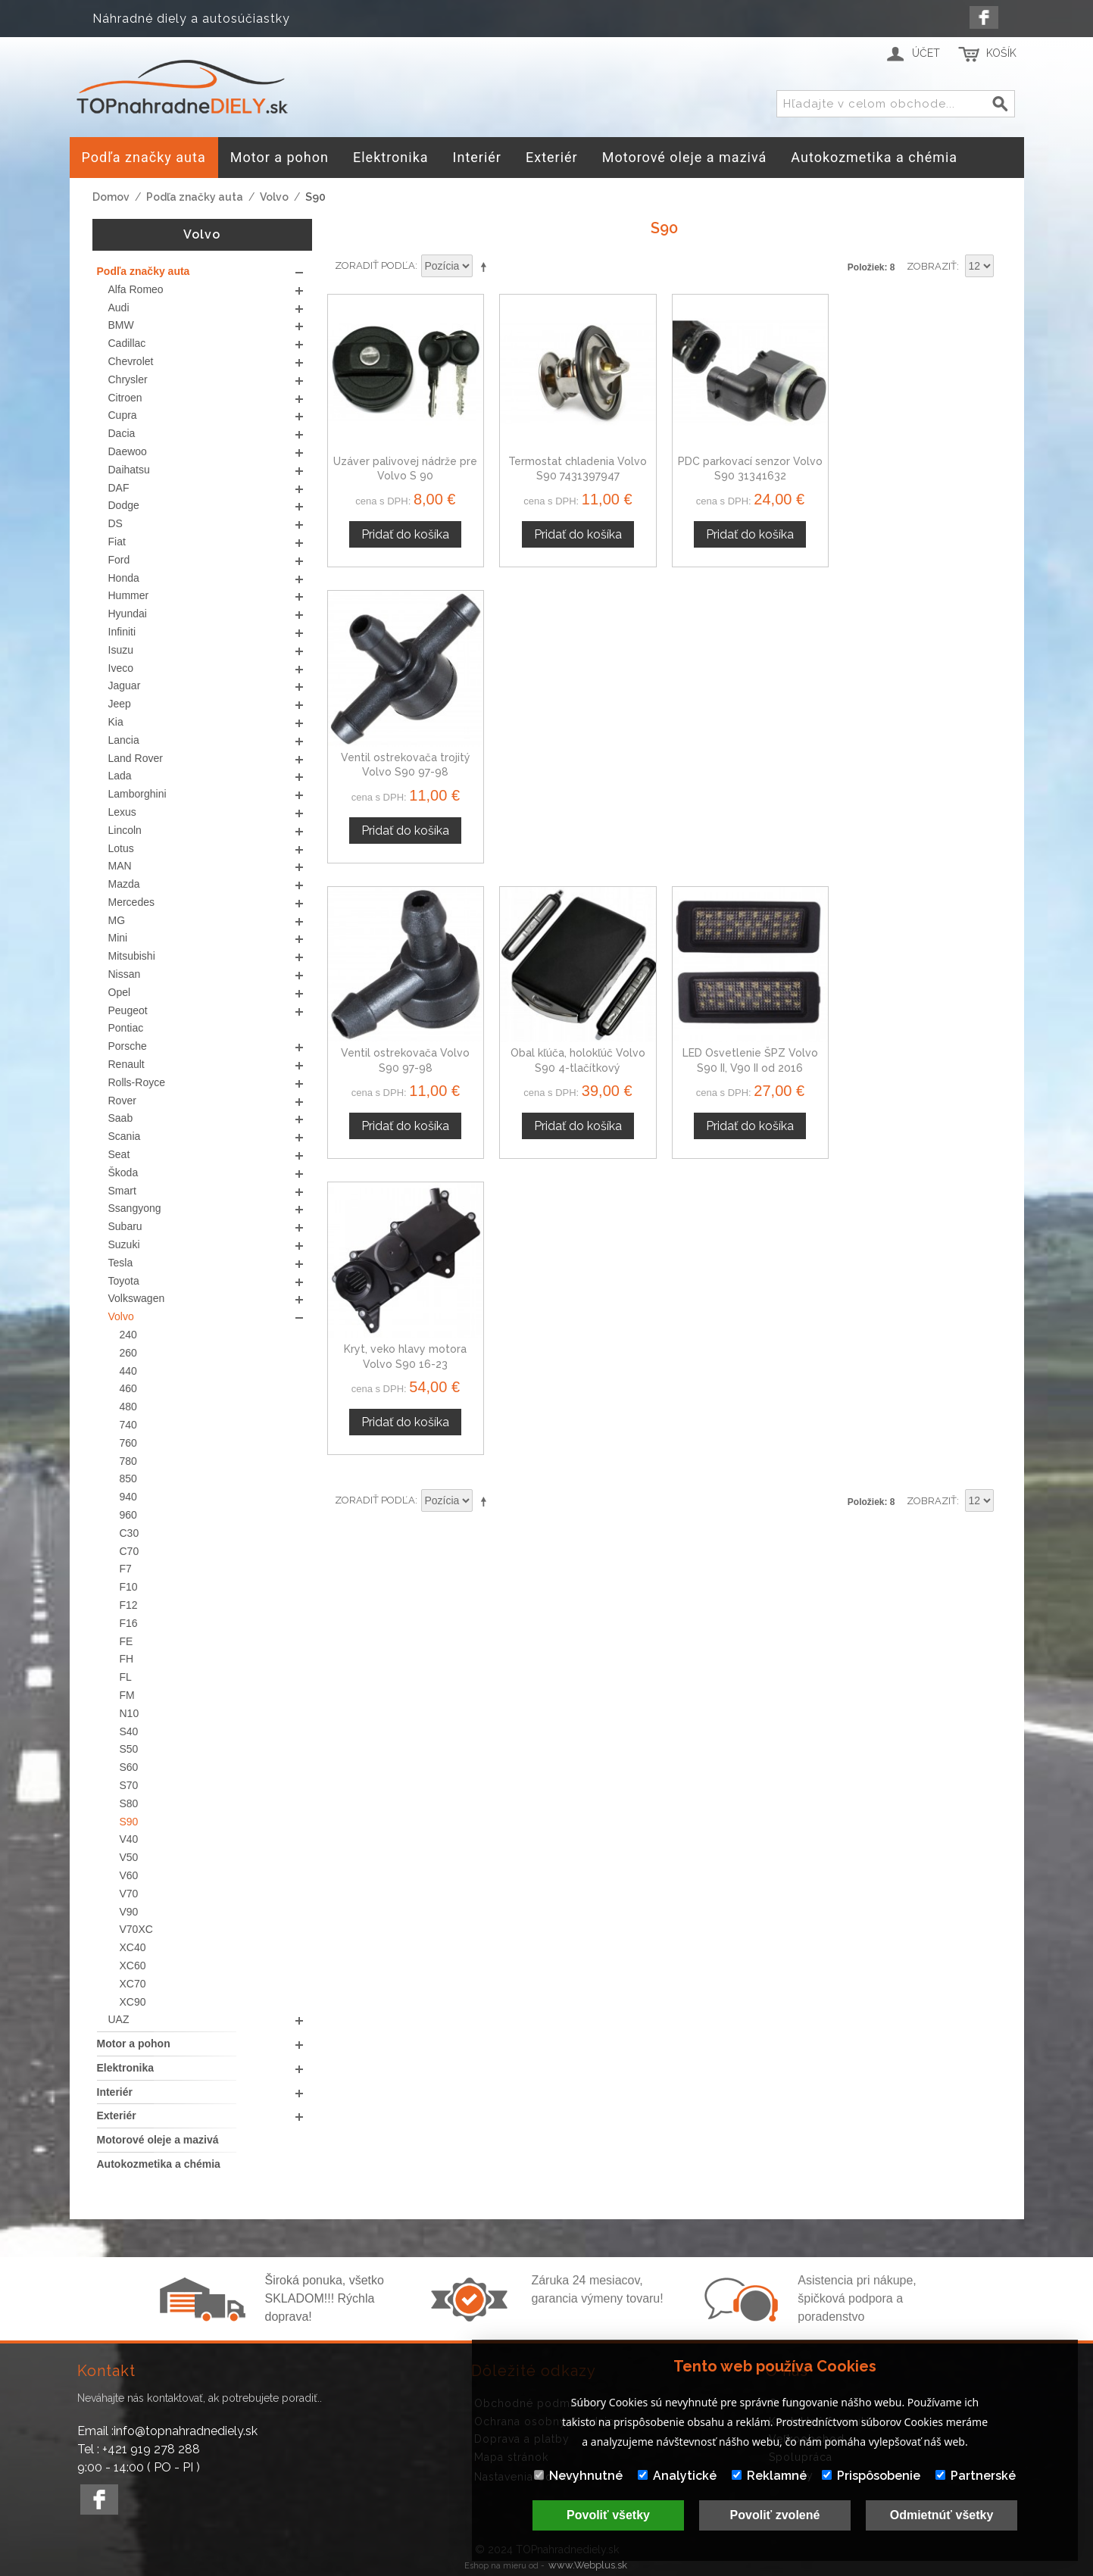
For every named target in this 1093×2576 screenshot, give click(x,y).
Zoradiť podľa (375, 265)
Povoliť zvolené (775, 2515)
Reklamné (769, 2475)
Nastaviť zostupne (486, 266)
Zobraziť (932, 266)
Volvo (274, 197)
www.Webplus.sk (587, 2565)
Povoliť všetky (608, 2515)
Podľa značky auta (194, 197)
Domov (111, 197)
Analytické (677, 2475)
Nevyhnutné (578, 2475)
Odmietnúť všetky (942, 2515)
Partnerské (975, 2475)
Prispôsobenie (871, 2475)
